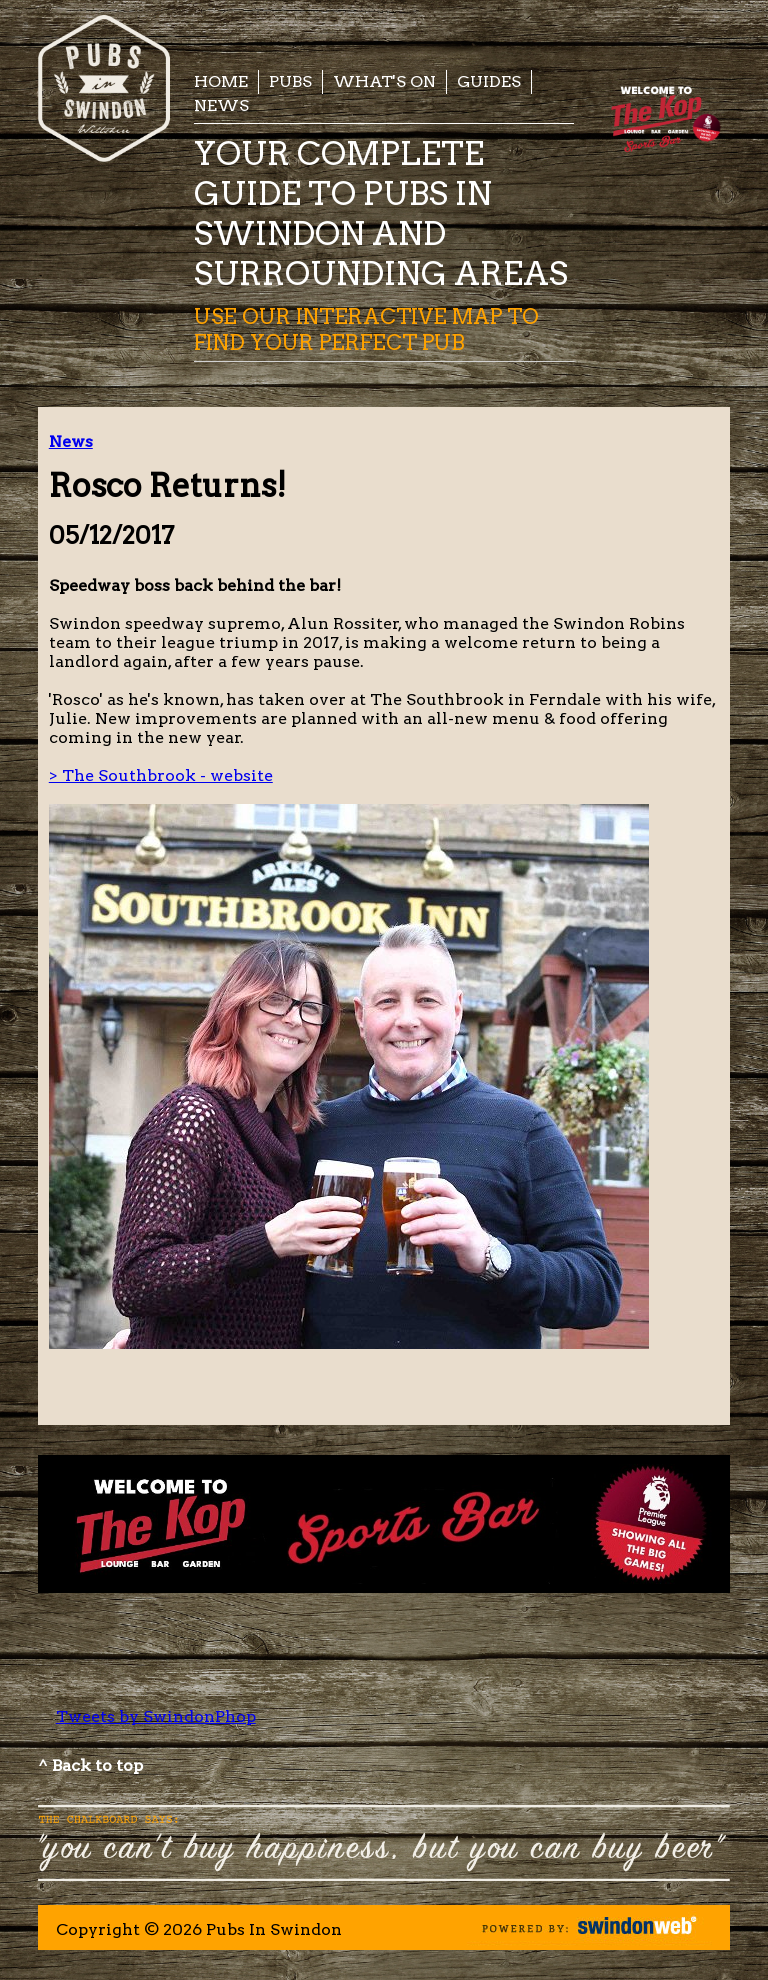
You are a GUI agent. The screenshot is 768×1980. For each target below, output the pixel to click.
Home (221, 81)
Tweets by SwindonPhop (156, 1716)
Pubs (290, 81)
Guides (489, 81)
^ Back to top (90, 1765)
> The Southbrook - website (161, 775)
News (221, 105)
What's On (384, 81)
